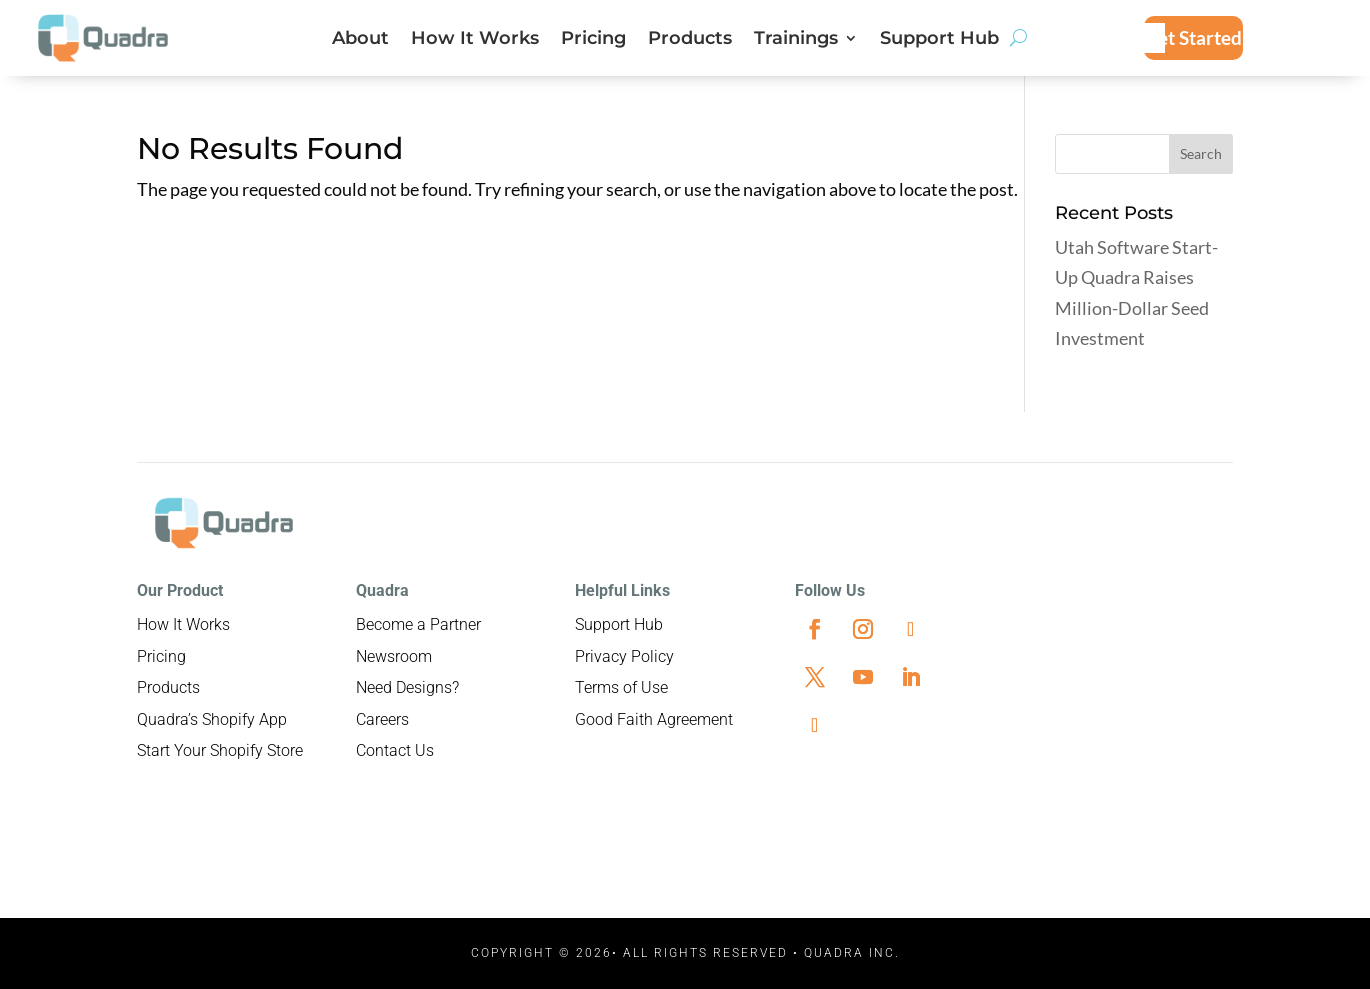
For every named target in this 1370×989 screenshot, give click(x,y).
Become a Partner (418, 624)
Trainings (796, 40)
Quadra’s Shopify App (212, 719)
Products (690, 40)
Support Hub (939, 40)
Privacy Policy (624, 656)
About (360, 40)
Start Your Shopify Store (220, 750)
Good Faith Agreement (654, 719)
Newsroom (394, 656)
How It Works (475, 40)
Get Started (1193, 37)
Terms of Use (621, 687)
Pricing (593, 40)
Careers (382, 719)
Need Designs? (407, 687)
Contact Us (395, 750)
